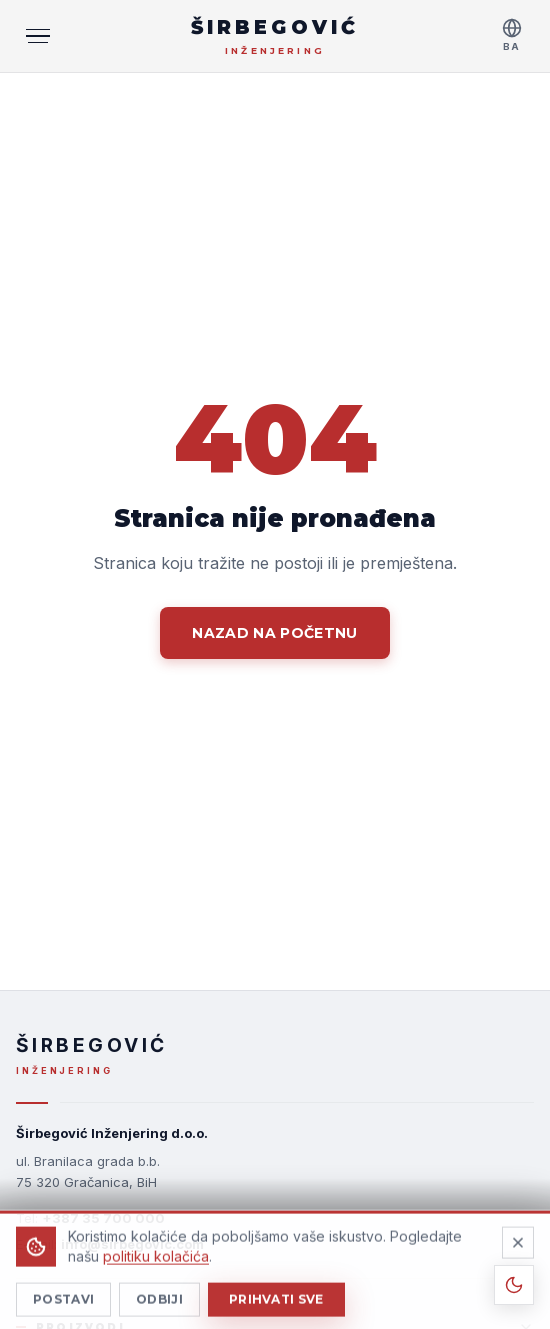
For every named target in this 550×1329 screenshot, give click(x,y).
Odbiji (159, 1310)
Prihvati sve (276, 1310)
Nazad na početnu (275, 633)
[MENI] (38, 36)
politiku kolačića (156, 1267)
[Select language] (512, 36)
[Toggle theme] (514, 1285)
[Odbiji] (518, 1254)
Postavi (63, 1310)
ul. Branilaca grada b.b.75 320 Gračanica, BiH (88, 1171)
